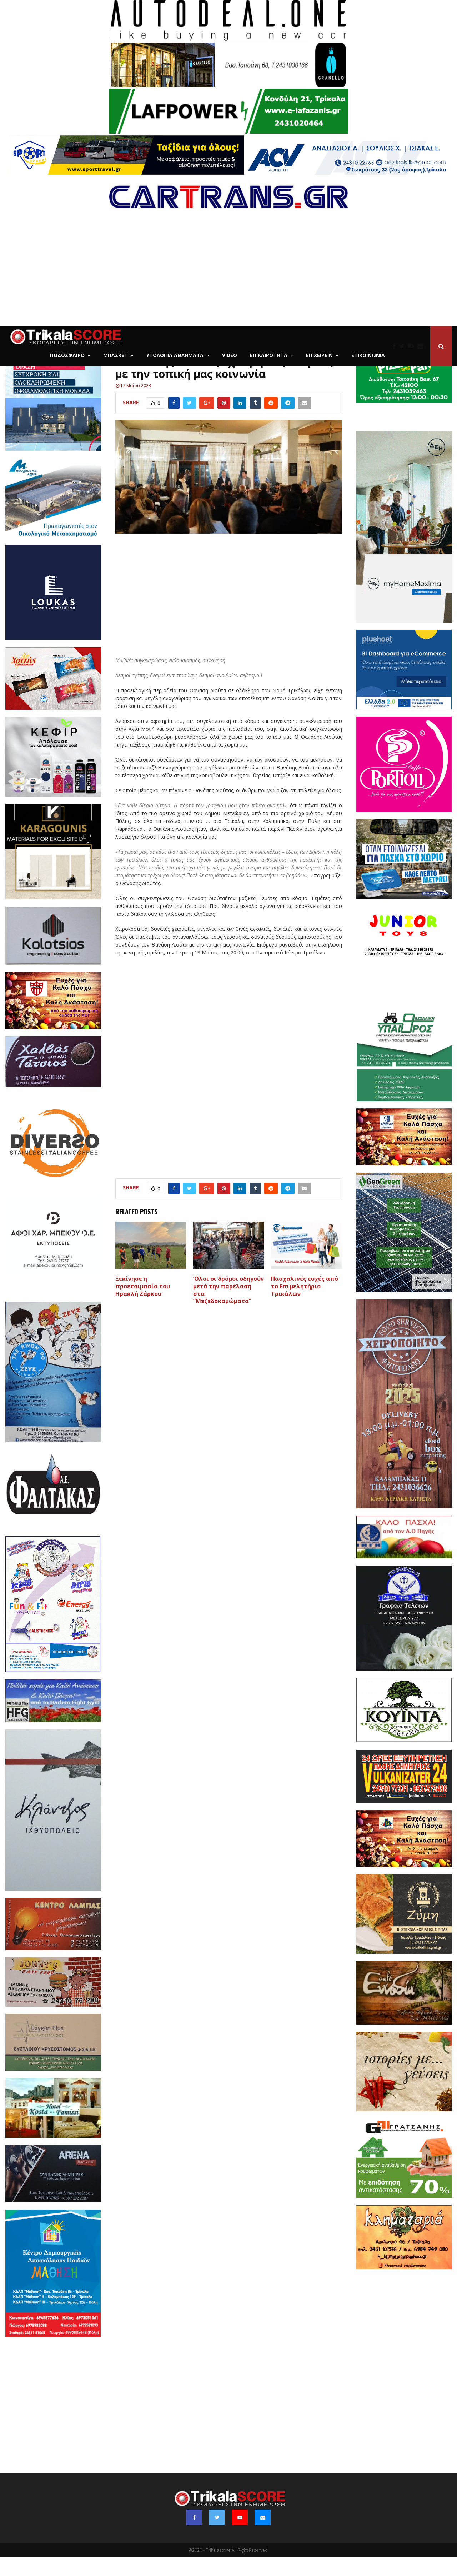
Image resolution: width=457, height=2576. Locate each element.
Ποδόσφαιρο (67, 355)
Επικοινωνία (368, 355)
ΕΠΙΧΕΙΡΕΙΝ (319, 355)
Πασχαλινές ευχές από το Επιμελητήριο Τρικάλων (304, 1304)
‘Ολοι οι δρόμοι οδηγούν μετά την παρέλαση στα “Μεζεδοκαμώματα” (228, 1308)
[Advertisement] (228, 273)
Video (229, 355)
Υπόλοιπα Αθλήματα (175, 355)
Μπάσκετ (115, 355)
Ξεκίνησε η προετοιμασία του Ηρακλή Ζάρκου (142, 1304)
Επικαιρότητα (268, 355)
